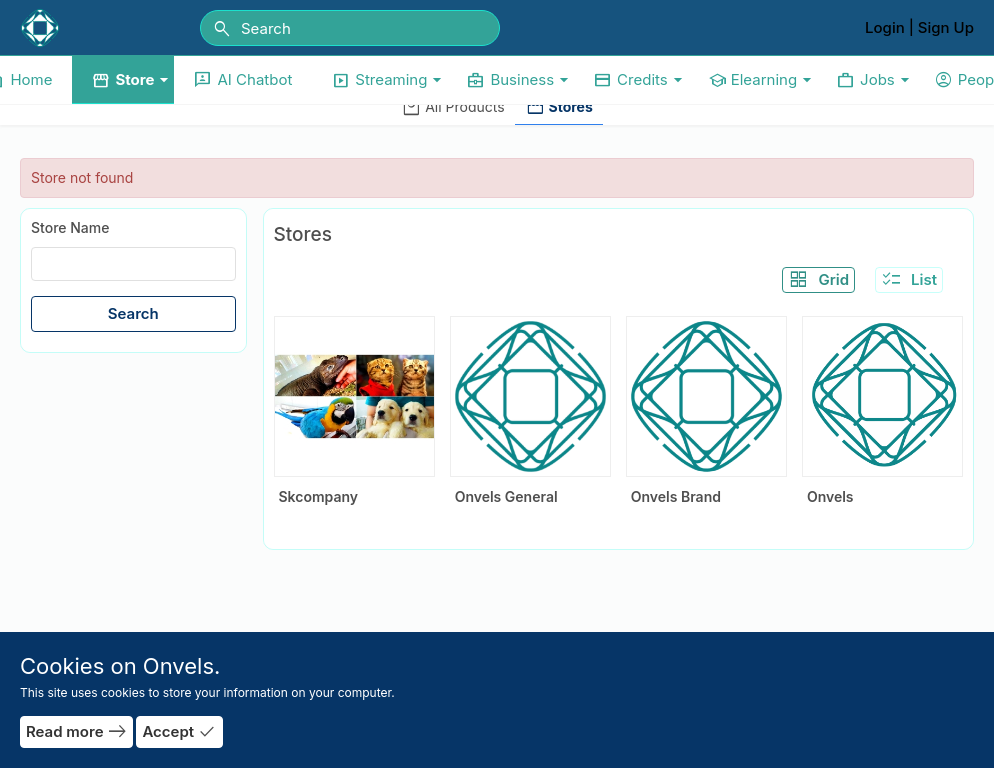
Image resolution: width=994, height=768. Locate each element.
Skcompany (319, 496)
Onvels (830, 496)
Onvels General (506, 496)
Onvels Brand (676, 496)
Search (133, 313)
